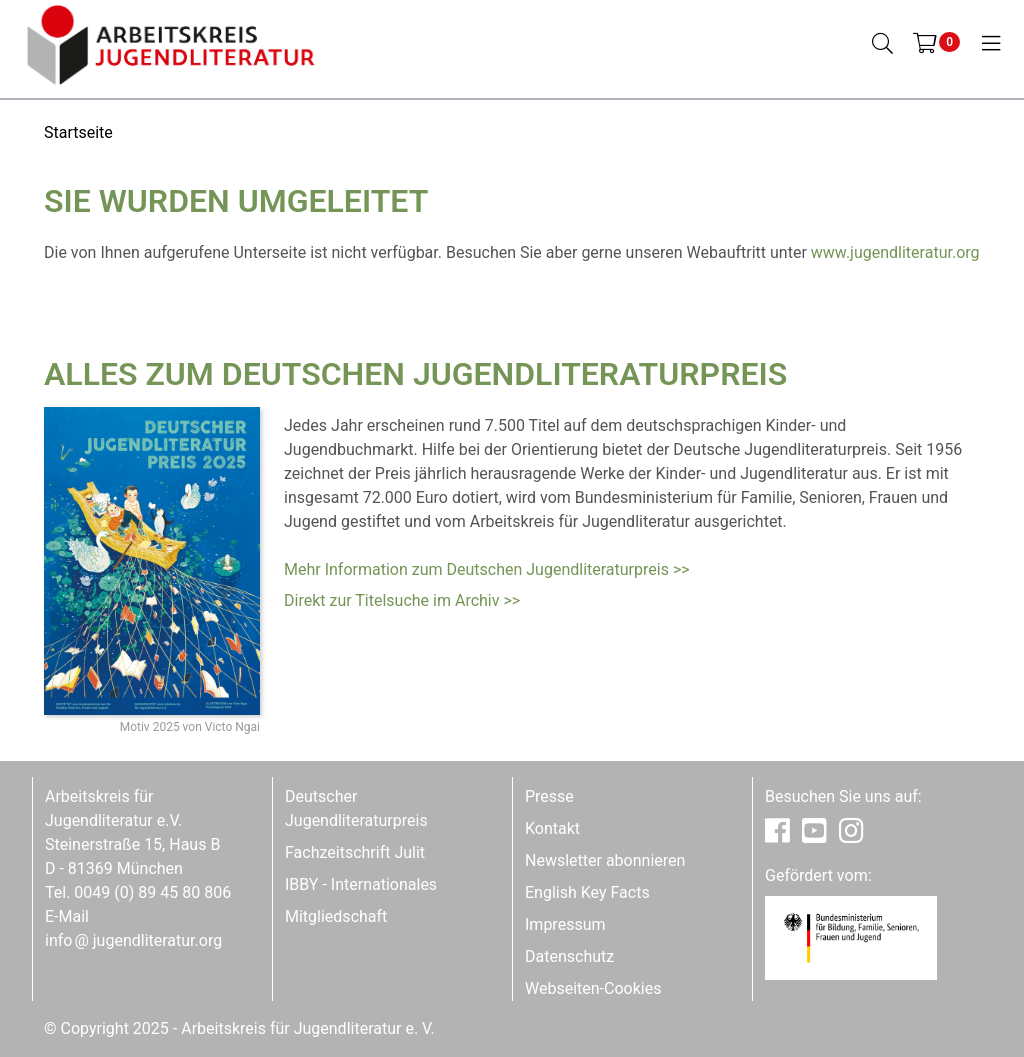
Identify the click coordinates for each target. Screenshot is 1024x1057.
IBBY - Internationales (361, 884)
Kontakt (552, 828)
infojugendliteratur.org (133, 940)
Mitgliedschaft (336, 916)
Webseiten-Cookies (593, 988)
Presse (549, 796)
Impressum (565, 924)
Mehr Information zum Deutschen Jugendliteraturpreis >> (487, 569)
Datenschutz (569, 956)
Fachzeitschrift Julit (355, 852)
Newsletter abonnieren (605, 860)
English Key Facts (587, 892)
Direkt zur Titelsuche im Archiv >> (402, 600)
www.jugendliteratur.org (895, 252)
